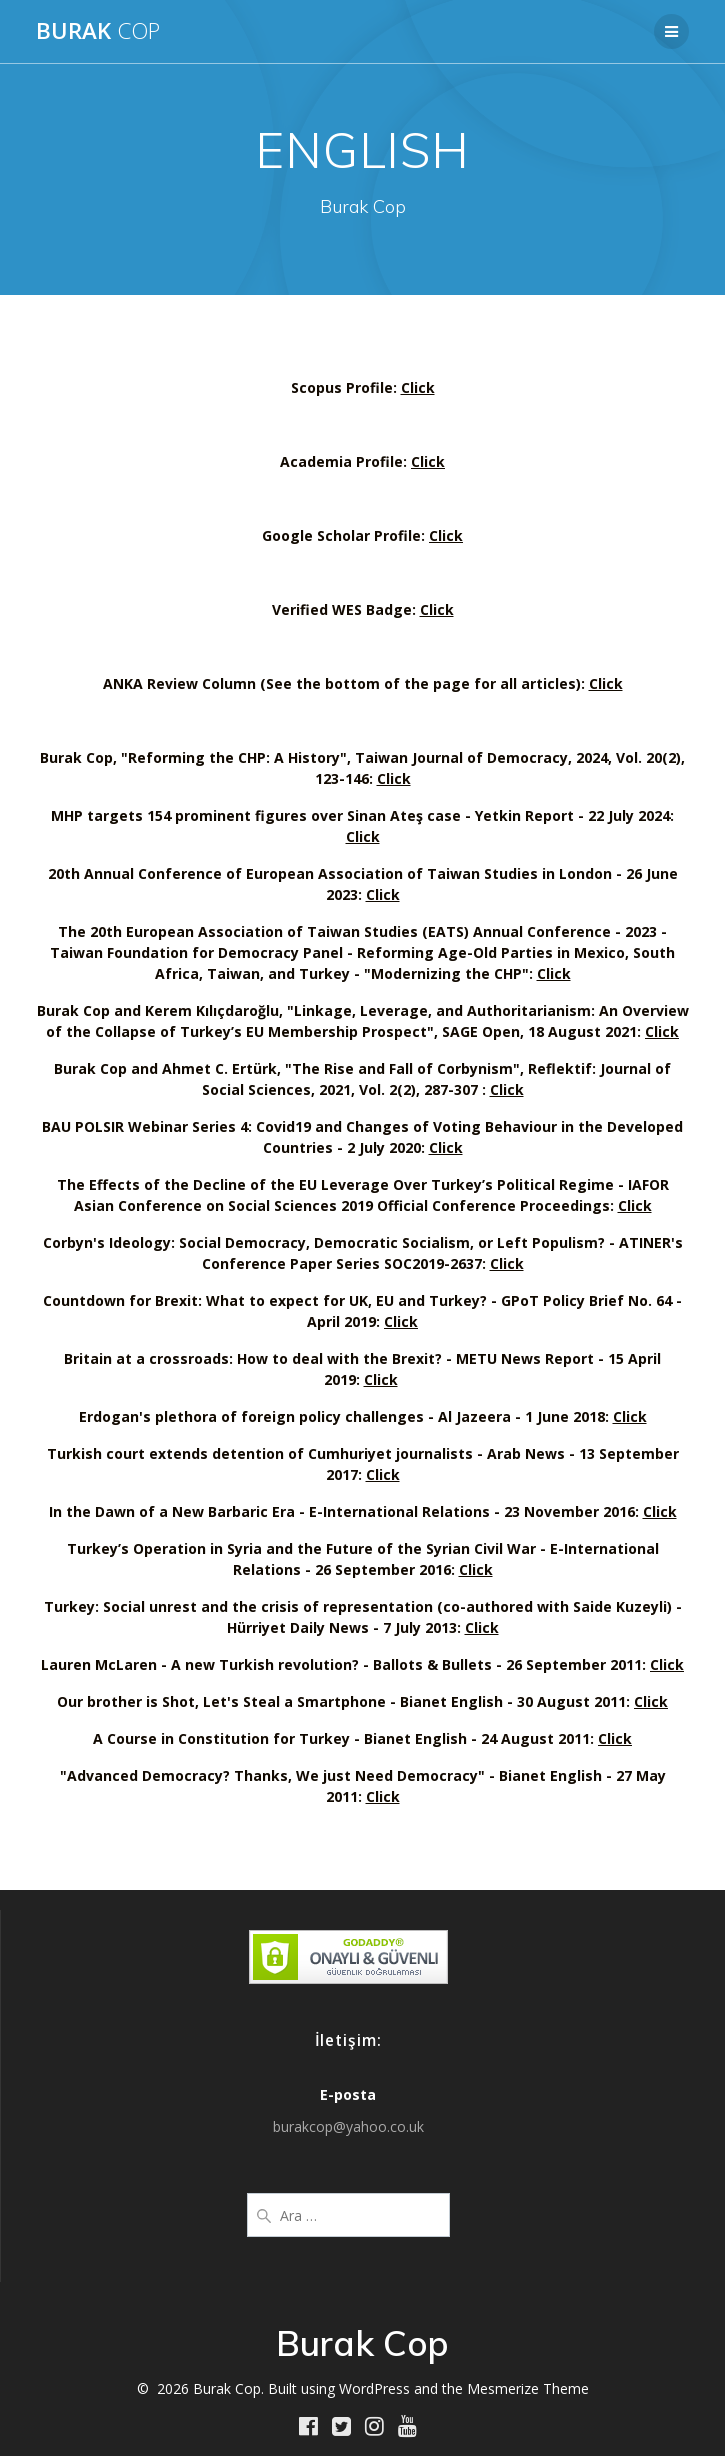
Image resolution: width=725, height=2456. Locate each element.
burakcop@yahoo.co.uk (348, 2126)
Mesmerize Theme (528, 2388)
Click (418, 387)
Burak (98, 31)
